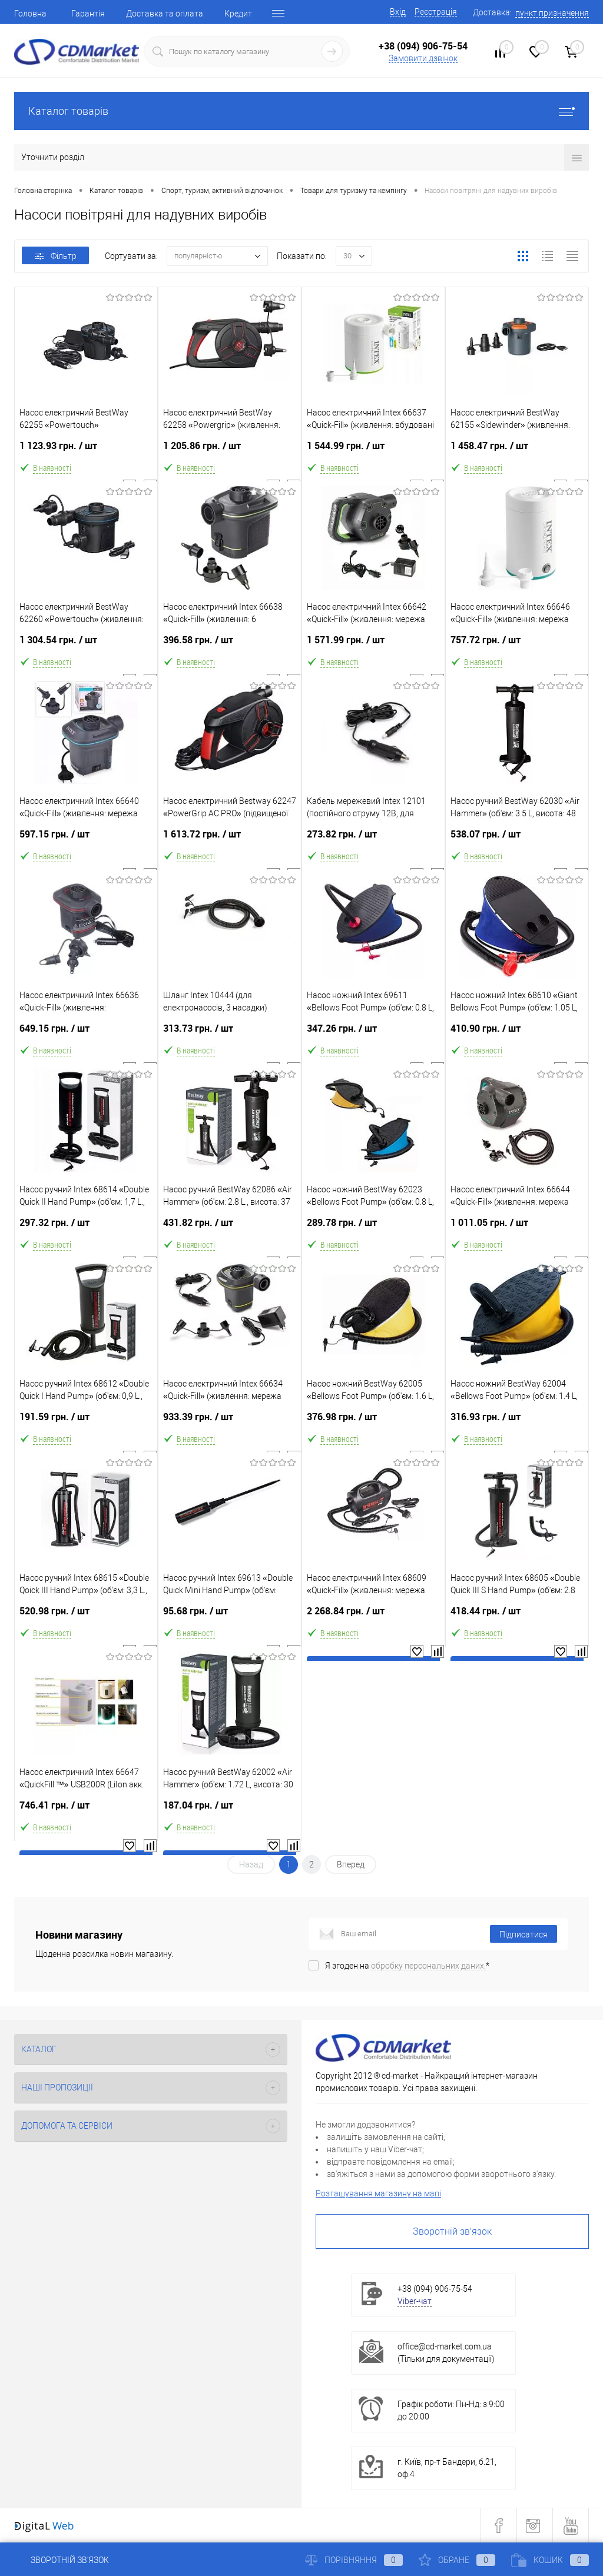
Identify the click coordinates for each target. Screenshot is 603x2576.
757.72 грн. (517, 645)
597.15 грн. (86, 839)
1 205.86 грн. (229, 450)
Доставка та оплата (164, 13)
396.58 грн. (229, 645)
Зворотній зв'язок (452, 2231)
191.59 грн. (86, 1421)
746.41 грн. (86, 1810)
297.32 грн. (86, 1227)
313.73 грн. (229, 1033)
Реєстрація (436, 11)
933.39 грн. (229, 1421)
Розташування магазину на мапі (378, 2193)
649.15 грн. (86, 1033)
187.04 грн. (229, 1810)
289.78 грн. (373, 1227)
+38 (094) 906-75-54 (423, 45)
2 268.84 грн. (373, 1616)
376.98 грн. (373, 1421)
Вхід (398, 11)
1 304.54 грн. (86, 645)
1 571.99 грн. (373, 645)
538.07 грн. (517, 839)
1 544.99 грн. (373, 450)
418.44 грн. (517, 1616)
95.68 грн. (229, 1616)
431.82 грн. (229, 1227)
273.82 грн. (373, 839)
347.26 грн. (373, 1033)
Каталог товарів (301, 111)
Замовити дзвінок (423, 58)
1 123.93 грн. (86, 450)
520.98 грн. (86, 1616)
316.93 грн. (517, 1421)
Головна (30, 13)
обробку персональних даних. (428, 1965)
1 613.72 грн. (229, 839)
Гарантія (88, 13)
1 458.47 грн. (517, 450)
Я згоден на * (407, 1965)
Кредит (238, 13)
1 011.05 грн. (517, 1227)
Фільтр (56, 256)
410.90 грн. (517, 1033)
